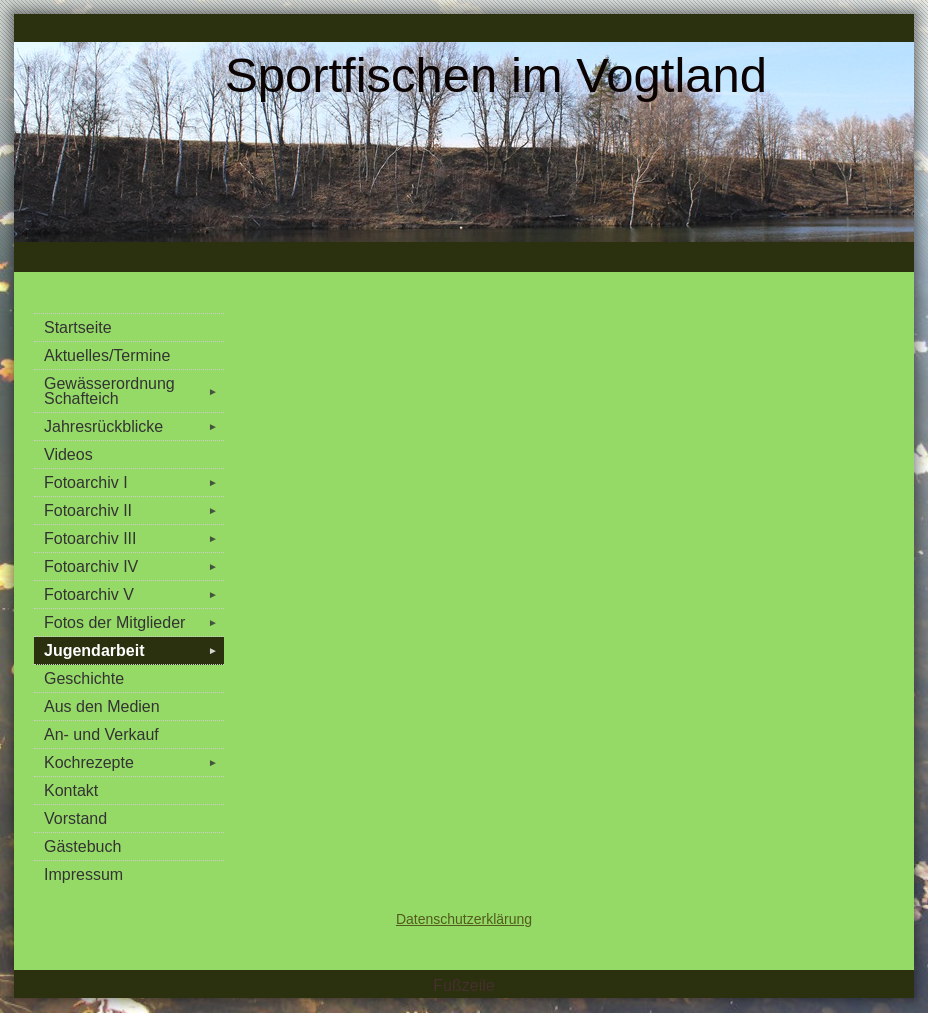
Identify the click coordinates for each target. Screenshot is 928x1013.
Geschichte (84, 678)
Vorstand (75, 818)
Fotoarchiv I (134, 482)
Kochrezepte (134, 762)
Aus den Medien (102, 706)
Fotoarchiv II (134, 510)
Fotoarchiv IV (134, 566)
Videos (68, 454)
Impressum (83, 874)
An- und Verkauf (101, 734)
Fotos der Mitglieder (134, 622)
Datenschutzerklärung (464, 919)
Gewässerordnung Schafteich (134, 391)
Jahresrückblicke (134, 426)
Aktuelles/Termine (107, 355)
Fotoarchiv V (134, 594)
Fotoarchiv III (134, 538)
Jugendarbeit (134, 650)
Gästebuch (82, 846)
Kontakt (71, 790)
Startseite (78, 327)
